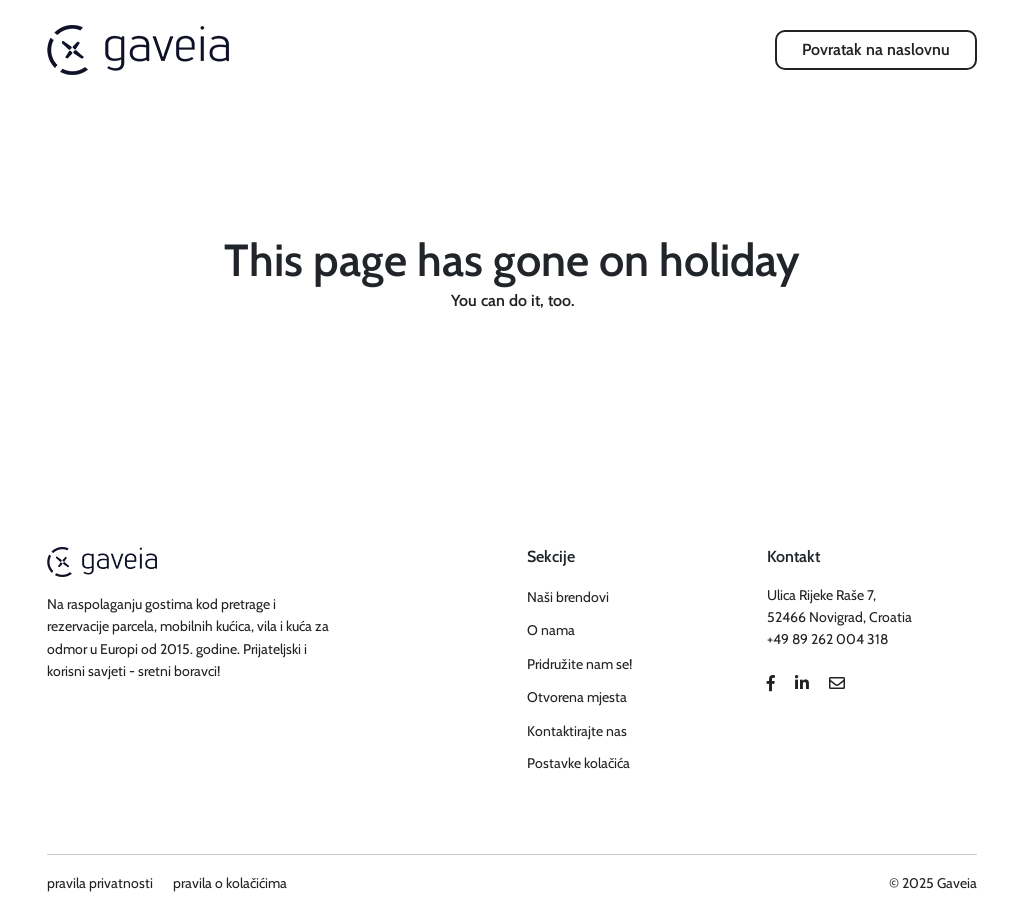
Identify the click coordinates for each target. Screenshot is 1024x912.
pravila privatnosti (100, 883)
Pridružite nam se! (579, 664)
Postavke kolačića (578, 763)
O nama (551, 630)
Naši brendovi (568, 597)
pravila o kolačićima (230, 883)
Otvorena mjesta (577, 697)
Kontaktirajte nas (577, 731)
